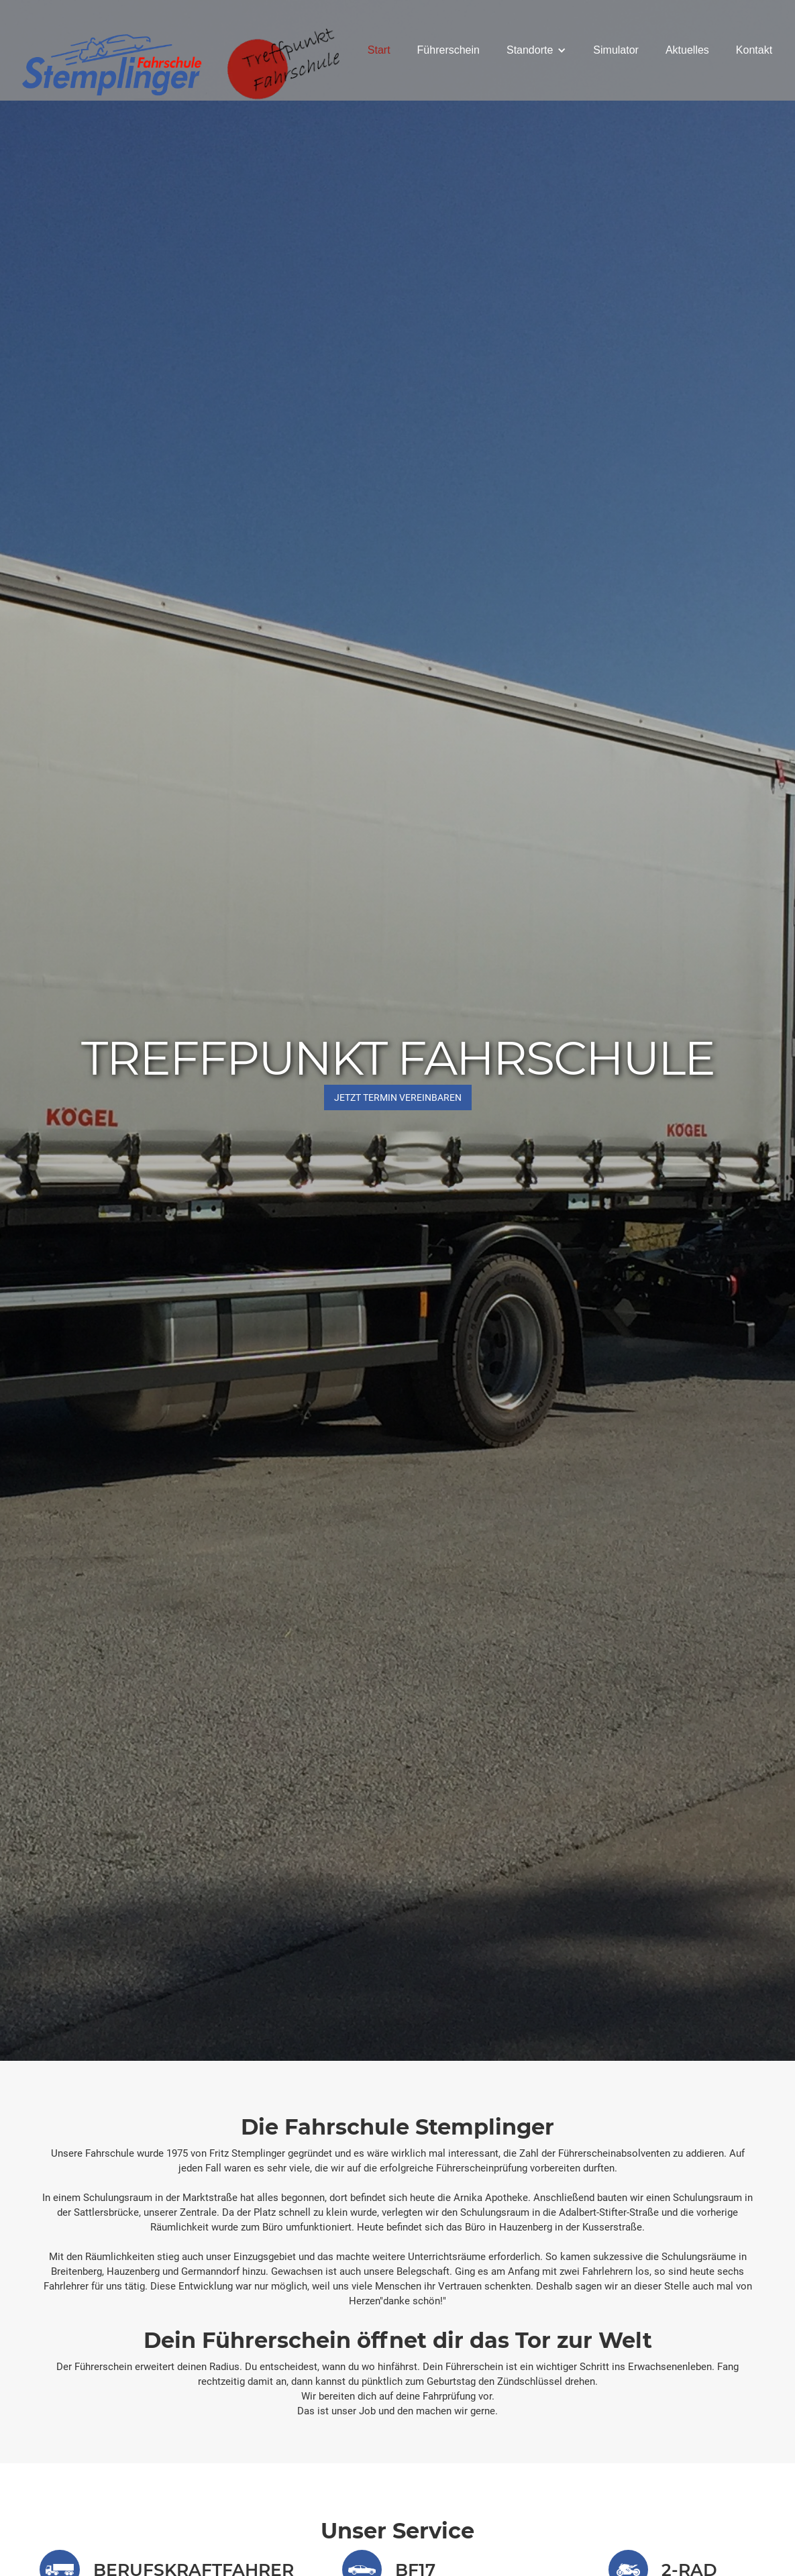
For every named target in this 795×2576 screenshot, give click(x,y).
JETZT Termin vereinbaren (398, 1097)
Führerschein (448, 50)
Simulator (616, 50)
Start (379, 50)
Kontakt (754, 50)
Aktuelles (687, 50)
